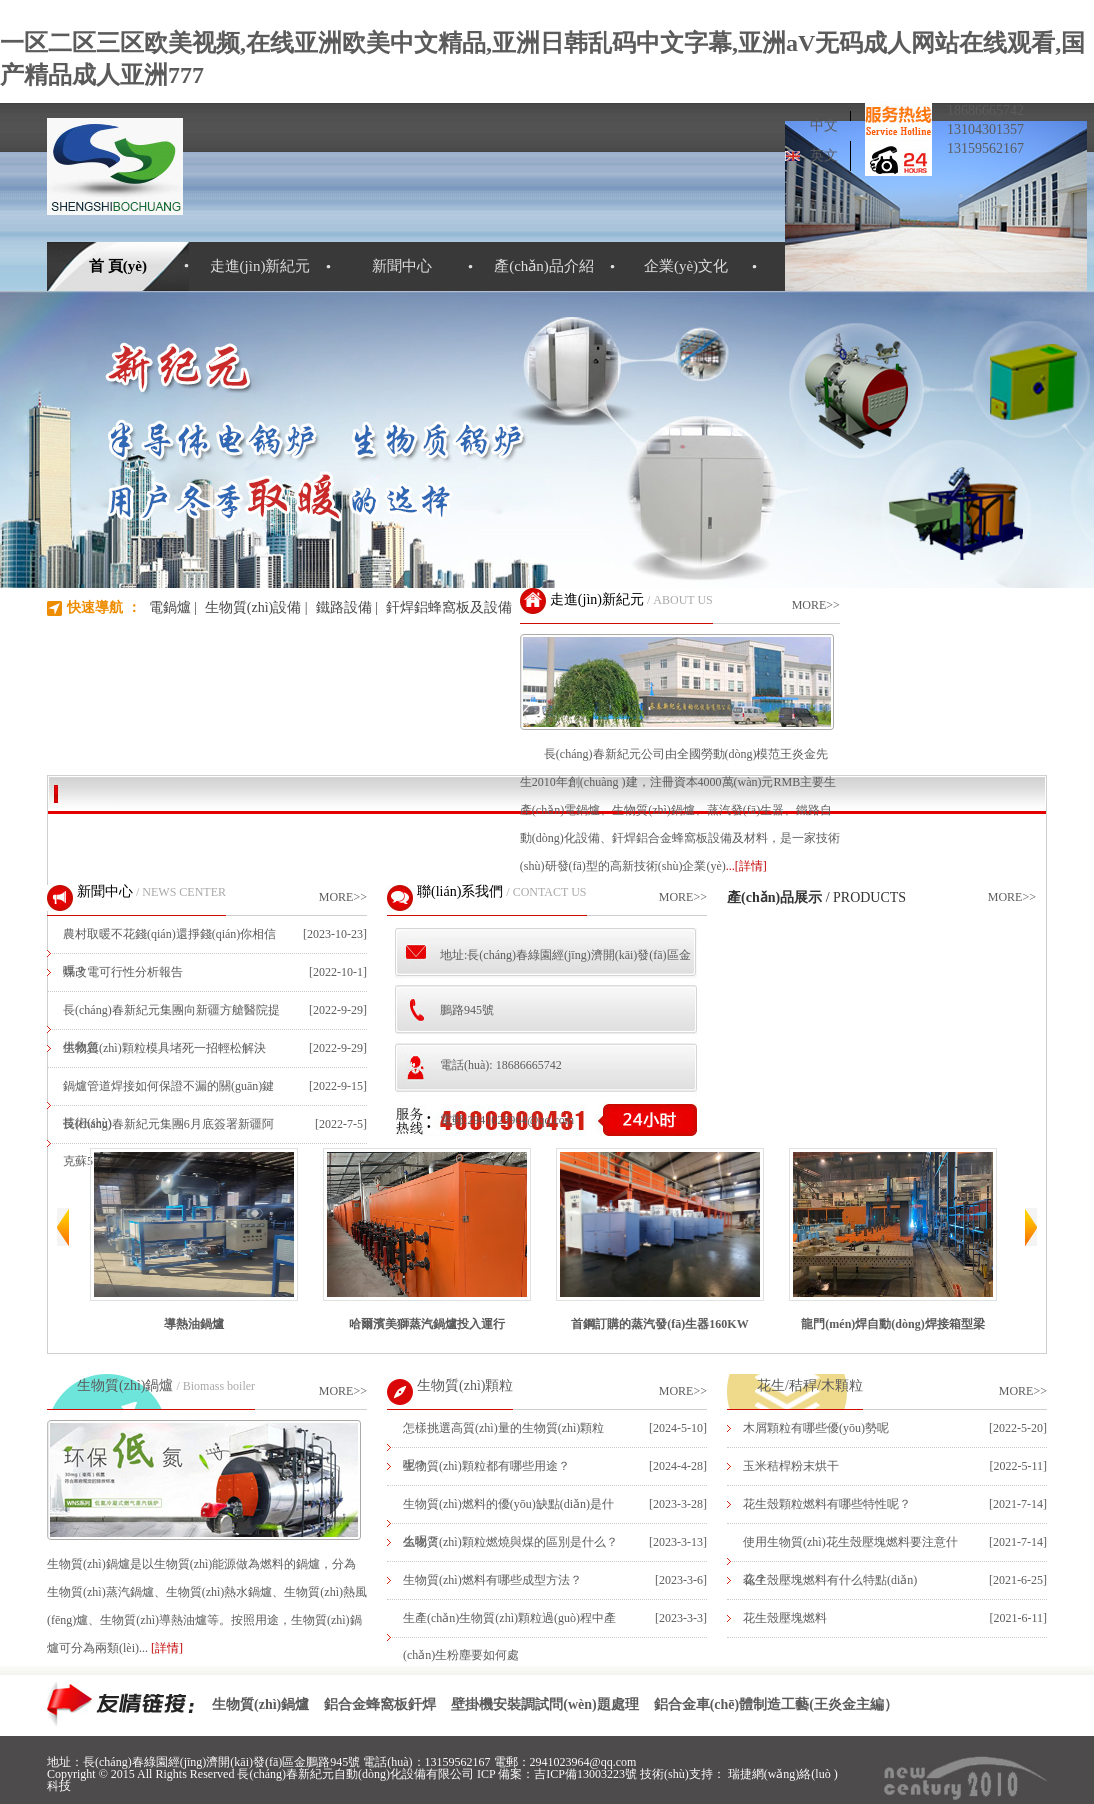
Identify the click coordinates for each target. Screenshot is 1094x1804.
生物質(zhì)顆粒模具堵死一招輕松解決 (164, 1048)
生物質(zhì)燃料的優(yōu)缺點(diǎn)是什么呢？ (508, 1522)
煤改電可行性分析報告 (123, 972)
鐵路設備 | (347, 607)
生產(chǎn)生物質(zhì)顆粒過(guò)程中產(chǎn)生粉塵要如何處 (509, 1636)
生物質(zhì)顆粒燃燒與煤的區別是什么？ (510, 1542)
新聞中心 (402, 266)
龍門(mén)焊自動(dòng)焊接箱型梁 (893, 1239)
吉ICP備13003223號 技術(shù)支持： (630, 1774)
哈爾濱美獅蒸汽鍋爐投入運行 (427, 1239)
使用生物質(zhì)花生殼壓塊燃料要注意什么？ (850, 1560)
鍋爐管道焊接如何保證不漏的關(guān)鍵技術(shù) (168, 1104)
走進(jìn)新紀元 (260, 266)
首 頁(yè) (118, 266)
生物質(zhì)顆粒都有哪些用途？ (486, 1466)
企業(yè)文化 (686, 266)
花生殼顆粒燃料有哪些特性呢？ (827, 1504)
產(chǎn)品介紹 (544, 266)
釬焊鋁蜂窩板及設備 (449, 607)
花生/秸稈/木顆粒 (810, 1385)
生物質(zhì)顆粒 (465, 1385)
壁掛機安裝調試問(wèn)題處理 (544, 1704)
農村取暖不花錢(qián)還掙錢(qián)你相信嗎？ (169, 952)
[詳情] (167, 1648)
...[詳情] (746, 866)
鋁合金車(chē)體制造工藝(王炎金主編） (776, 1704)
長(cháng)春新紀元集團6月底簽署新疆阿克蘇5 (168, 1142)
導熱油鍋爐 (194, 1239)
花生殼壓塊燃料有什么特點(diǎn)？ (830, 1580)
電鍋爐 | (173, 607)
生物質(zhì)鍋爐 (125, 1385)
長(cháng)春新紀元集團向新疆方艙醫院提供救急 (171, 1028)
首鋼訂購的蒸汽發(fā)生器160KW (660, 1239)
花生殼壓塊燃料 (785, 1618)
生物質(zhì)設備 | (256, 607)
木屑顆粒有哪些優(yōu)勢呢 (816, 1428)
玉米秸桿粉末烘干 (791, 1466)
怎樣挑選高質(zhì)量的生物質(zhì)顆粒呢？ (503, 1446)
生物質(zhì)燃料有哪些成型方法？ (492, 1580)
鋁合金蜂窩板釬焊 (380, 1704)
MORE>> (816, 605)
